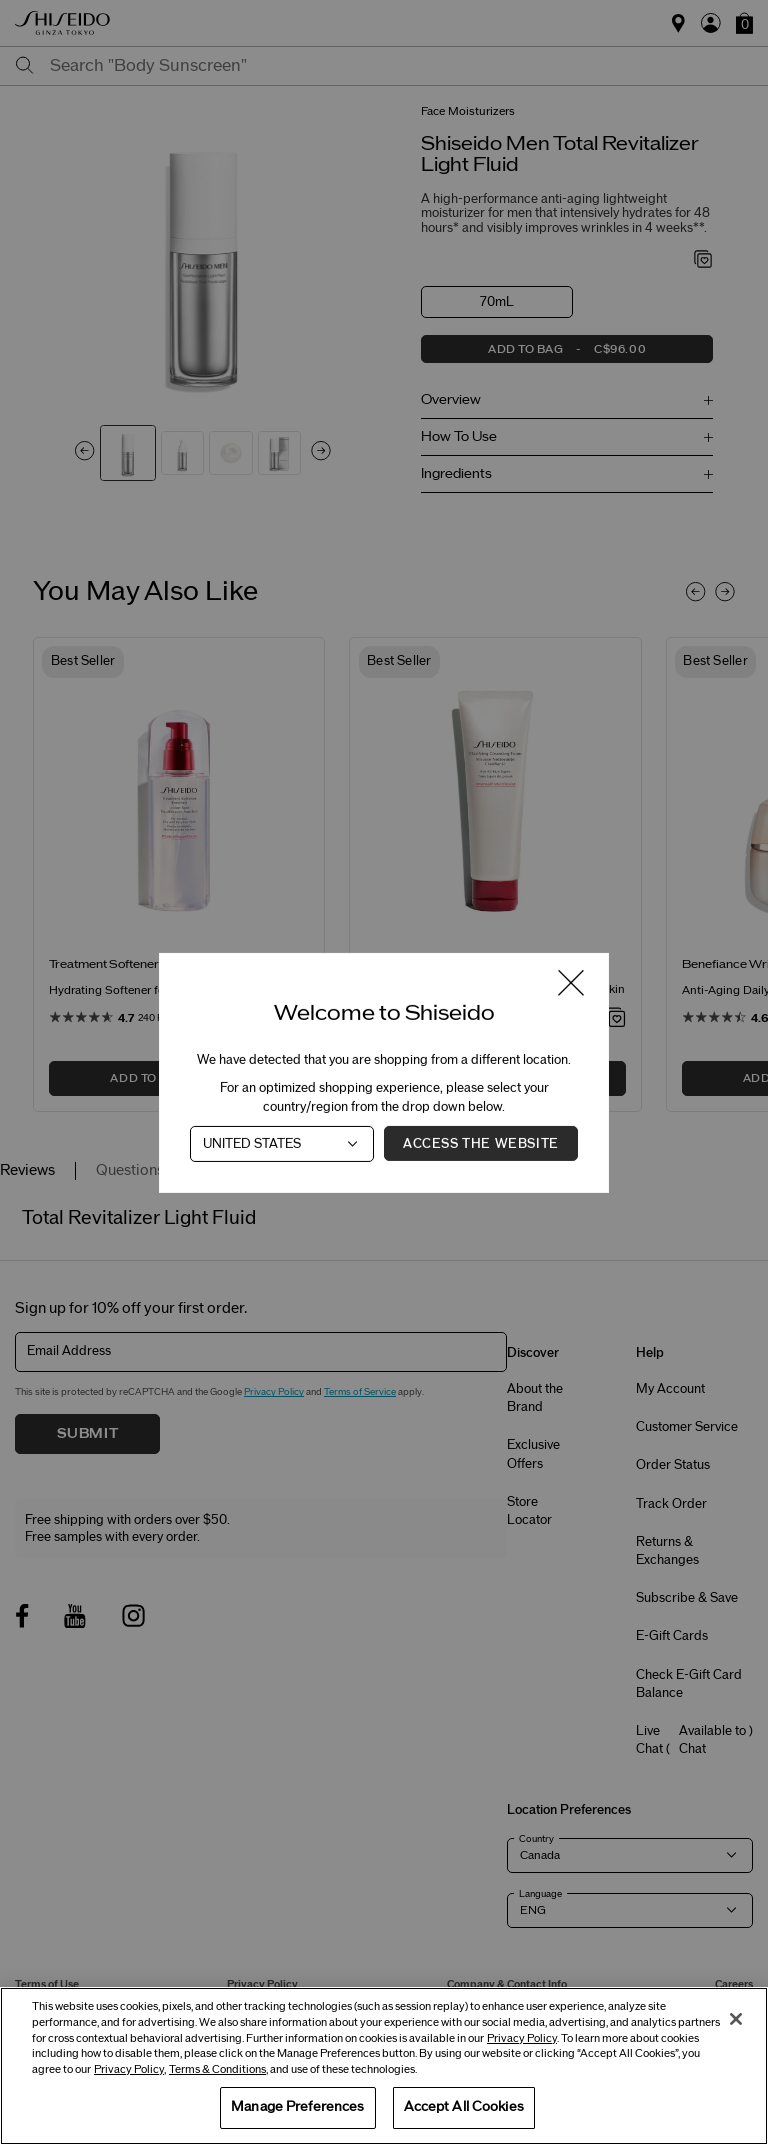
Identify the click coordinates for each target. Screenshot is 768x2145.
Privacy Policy (522, 2038)
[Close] (736, 2019)
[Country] (282, 1143)
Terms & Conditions (217, 2069)
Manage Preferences (297, 2107)
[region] (384, 2066)
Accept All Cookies (464, 2107)
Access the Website (481, 1143)
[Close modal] (571, 983)
